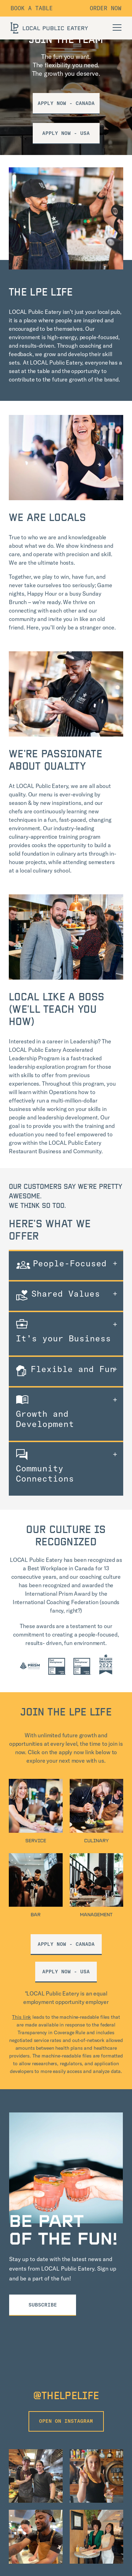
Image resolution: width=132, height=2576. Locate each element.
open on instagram (66, 2421)
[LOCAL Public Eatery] (49, 28)
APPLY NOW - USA (66, 133)
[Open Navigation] (117, 27)
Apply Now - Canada (66, 103)
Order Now (105, 8)
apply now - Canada (66, 1944)
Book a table (32, 8)
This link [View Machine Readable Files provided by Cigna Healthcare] (21, 2017)
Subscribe (43, 2305)
